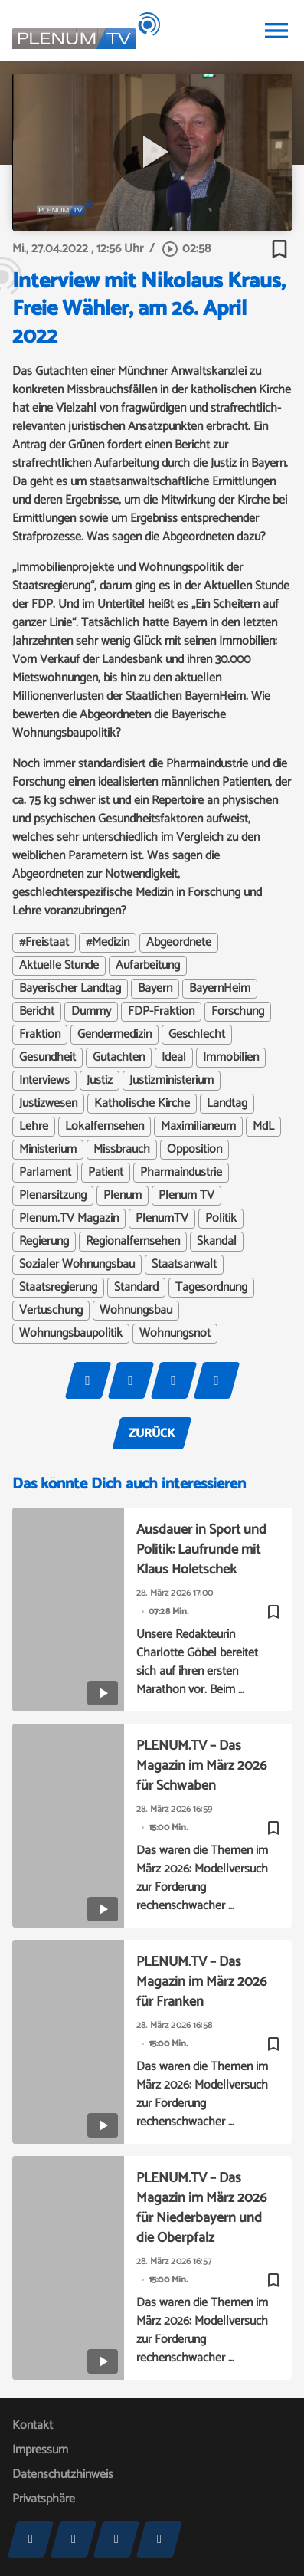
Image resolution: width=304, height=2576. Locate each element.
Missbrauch (121, 1150)
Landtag (227, 1104)
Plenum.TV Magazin (69, 1219)
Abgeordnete (178, 943)
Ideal (174, 1058)
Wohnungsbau (136, 1311)
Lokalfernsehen (104, 1127)
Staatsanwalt (184, 1265)
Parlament (45, 1173)
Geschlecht (196, 1035)
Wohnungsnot (175, 1334)
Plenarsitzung (53, 1196)
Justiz (100, 1081)
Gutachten (119, 1058)
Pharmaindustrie (181, 1173)
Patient (105, 1173)
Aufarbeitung (148, 966)
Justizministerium (171, 1081)
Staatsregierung (58, 1288)
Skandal (217, 1242)
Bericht (36, 1012)
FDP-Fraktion (161, 1012)
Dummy (91, 1012)
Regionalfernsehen (133, 1242)
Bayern (155, 989)
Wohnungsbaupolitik (71, 1334)
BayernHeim (219, 989)
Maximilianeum (198, 1127)
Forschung (237, 1012)
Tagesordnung (211, 1288)
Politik (221, 1219)
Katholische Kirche (142, 1104)
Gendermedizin (114, 1035)
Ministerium (48, 1150)
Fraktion (39, 1035)
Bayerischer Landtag (70, 989)
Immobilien (231, 1058)
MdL (263, 1127)
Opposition (194, 1150)
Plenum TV (186, 1196)
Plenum (122, 1196)
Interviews (44, 1081)
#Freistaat (44, 943)
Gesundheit (47, 1058)
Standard (136, 1288)
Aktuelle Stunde (59, 966)
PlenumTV (162, 1219)
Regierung (44, 1242)
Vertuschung (51, 1311)
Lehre (33, 1127)
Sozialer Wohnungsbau (77, 1265)
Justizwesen (48, 1104)
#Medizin (107, 943)
